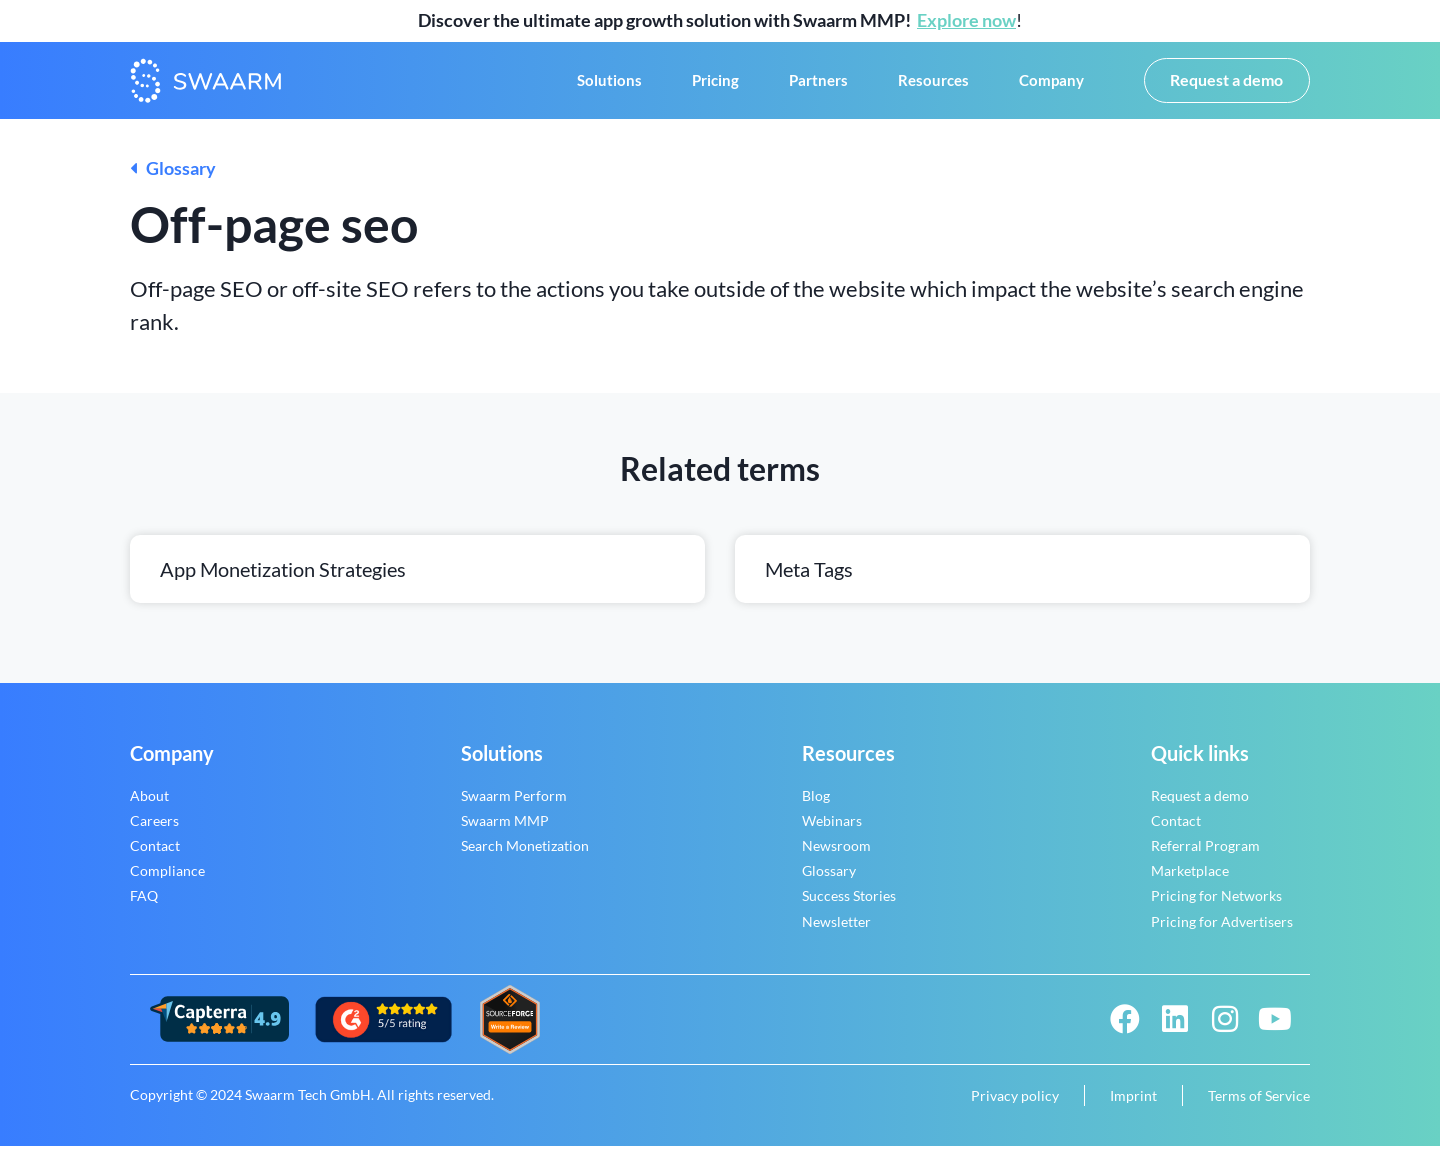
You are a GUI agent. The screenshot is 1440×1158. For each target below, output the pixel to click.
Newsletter (836, 933)
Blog (816, 807)
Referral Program (1205, 857)
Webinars (832, 832)
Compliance (167, 883)
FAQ (144, 908)
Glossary (173, 181)
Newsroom (836, 857)
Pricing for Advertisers (1222, 933)
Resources (933, 87)
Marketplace (1190, 883)
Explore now (966, 20)
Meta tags (809, 581)
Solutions (609, 87)
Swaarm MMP (505, 832)
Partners (818, 87)
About (149, 807)
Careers (154, 832)
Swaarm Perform (514, 807)
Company (1051, 87)
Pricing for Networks (1216, 908)
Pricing (715, 87)
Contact (155, 857)
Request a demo (1200, 807)
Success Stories (849, 908)
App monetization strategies (283, 581)
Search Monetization (525, 857)
